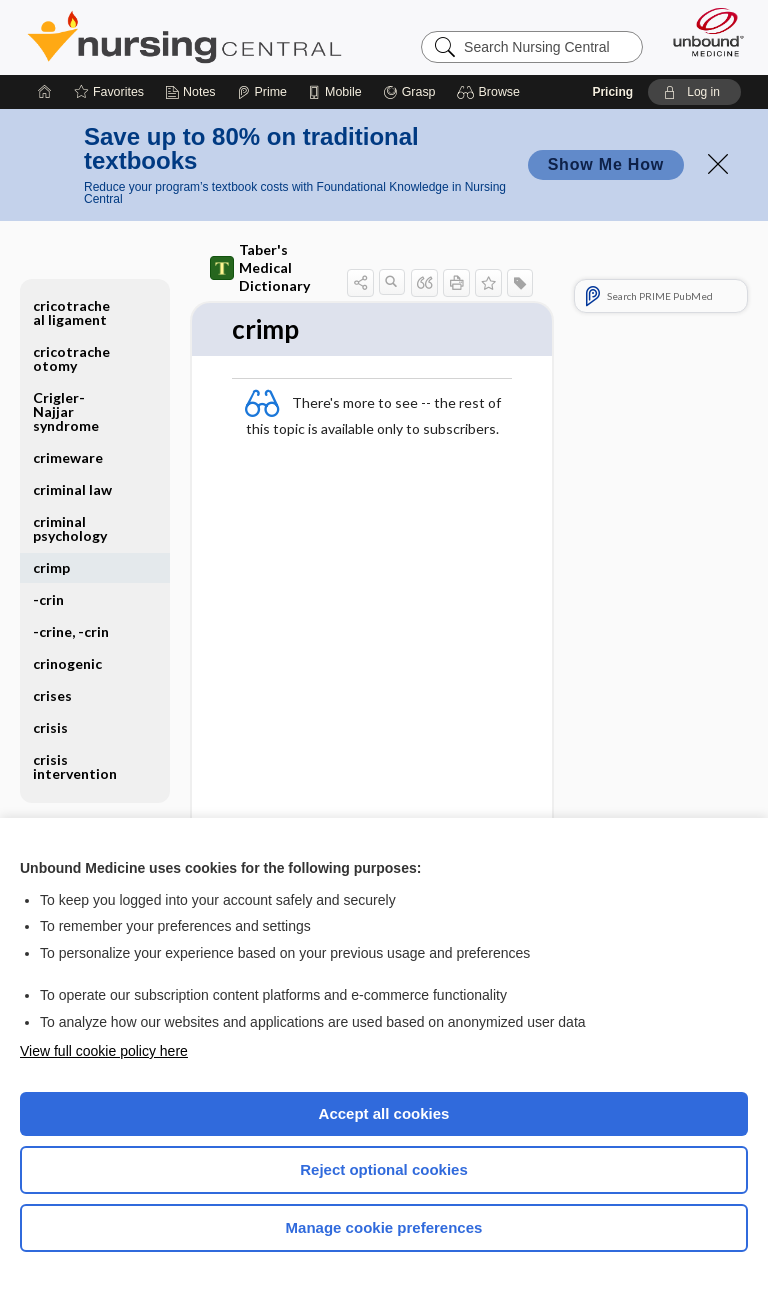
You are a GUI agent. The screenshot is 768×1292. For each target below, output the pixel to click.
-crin (48, 599)
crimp (51, 567)
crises (52, 695)
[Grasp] (409, 92)
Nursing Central (184, 37)
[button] (491, 92)
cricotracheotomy (71, 358)
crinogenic (67, 663)
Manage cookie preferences (384, 1227)
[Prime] (262, 92)
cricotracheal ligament (71, 312)
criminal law (72, 489)
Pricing (612, 92)
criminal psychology (70, 528)
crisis (50, 727)
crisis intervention (75, 766)
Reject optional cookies (384, 1169)
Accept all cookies (384, 1113)
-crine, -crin (71, 631)
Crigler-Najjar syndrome (66, 411)
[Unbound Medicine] (702, 32)
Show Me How (606, 164)
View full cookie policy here (104, 1051)
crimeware (68, 457)
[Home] (45, 92)
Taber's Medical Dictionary (260, 267)
